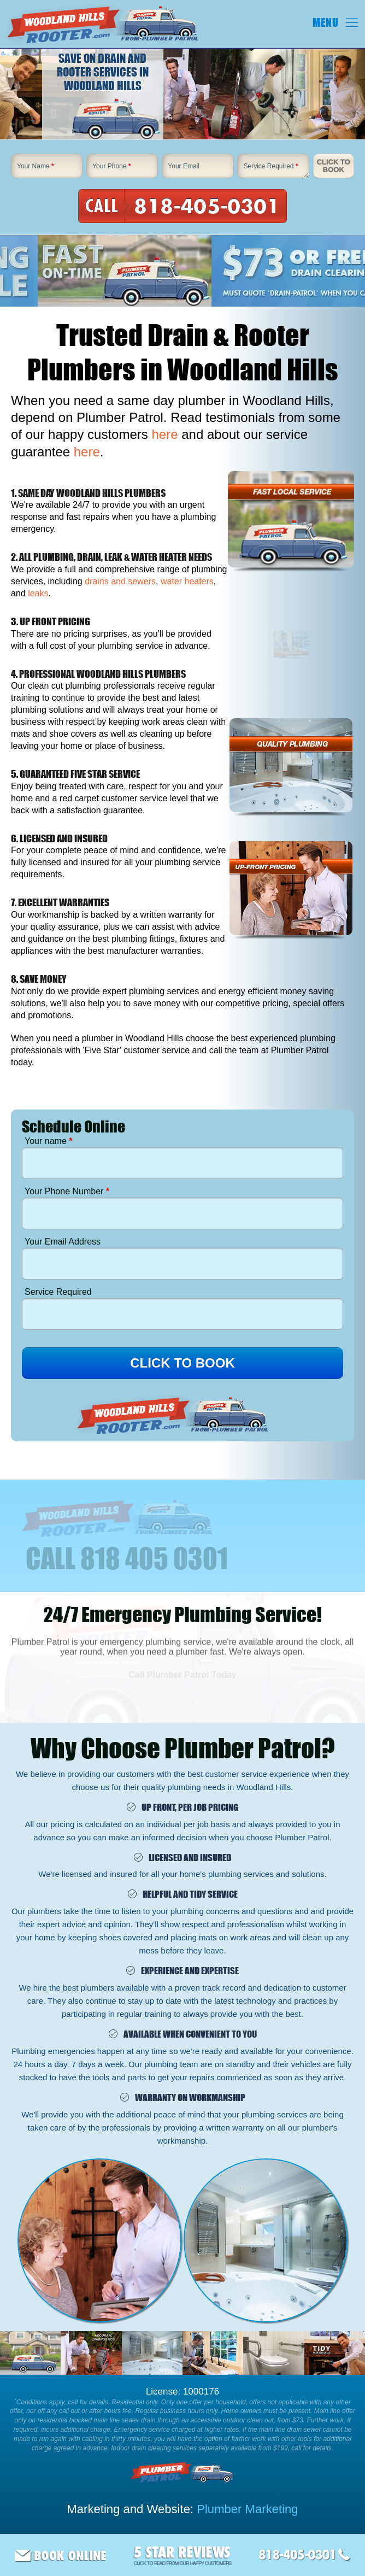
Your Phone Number (67, 1191)
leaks (38, 593)
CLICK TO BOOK (182, 1363)
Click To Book (333, 166)
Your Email (183, 166)
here (164, 434)
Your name (48, 1141)
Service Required (270, 166)
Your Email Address (63, 1241)
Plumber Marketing (247, 2509)
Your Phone (111, 166)
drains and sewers (120, 581)
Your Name (35, 166)
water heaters (187, 581)
